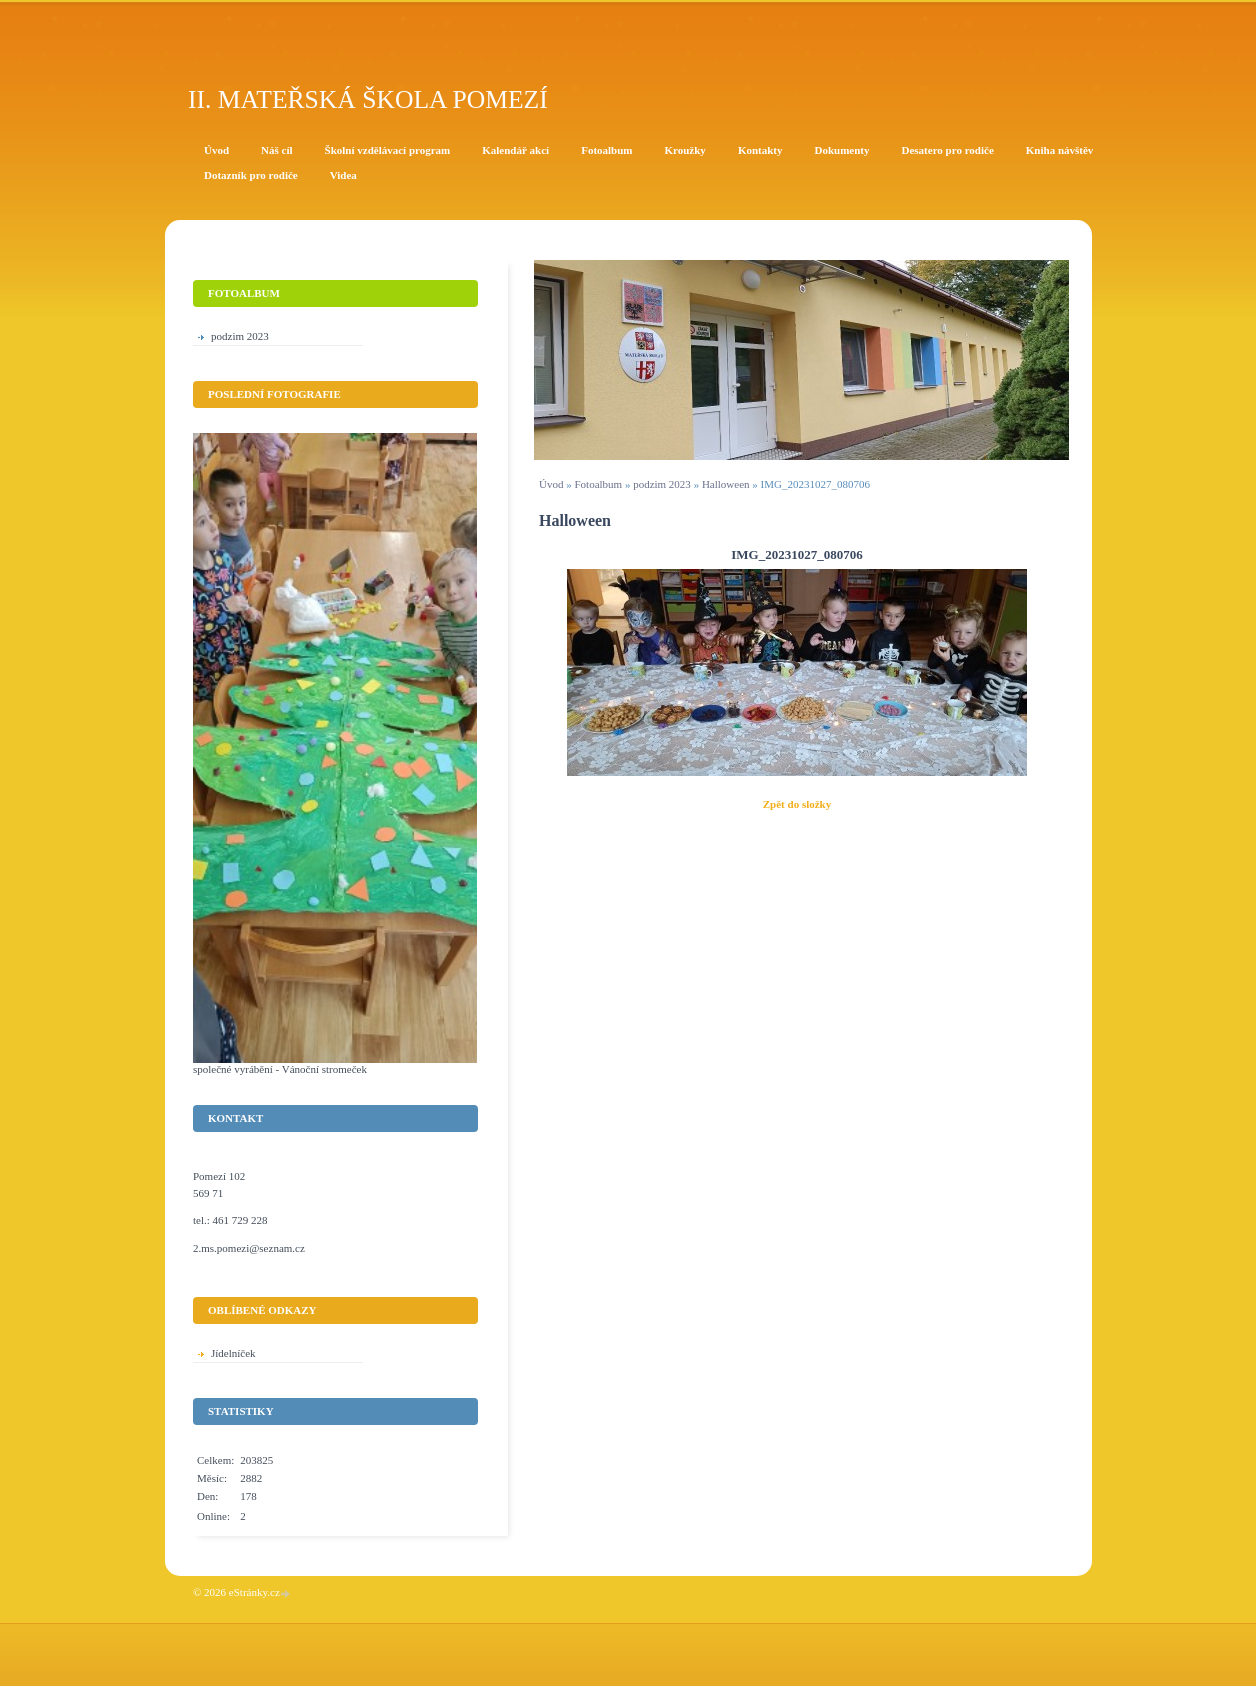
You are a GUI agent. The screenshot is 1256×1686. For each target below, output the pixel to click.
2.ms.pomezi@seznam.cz (249, 1248)
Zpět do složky (797, 804)
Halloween (726, 484)
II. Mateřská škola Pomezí (368, 99)
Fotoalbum (598, 484)
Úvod (551, 484)
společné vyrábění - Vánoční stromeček (280, 1069)
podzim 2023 (662, 484)
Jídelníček (233, 1353)
